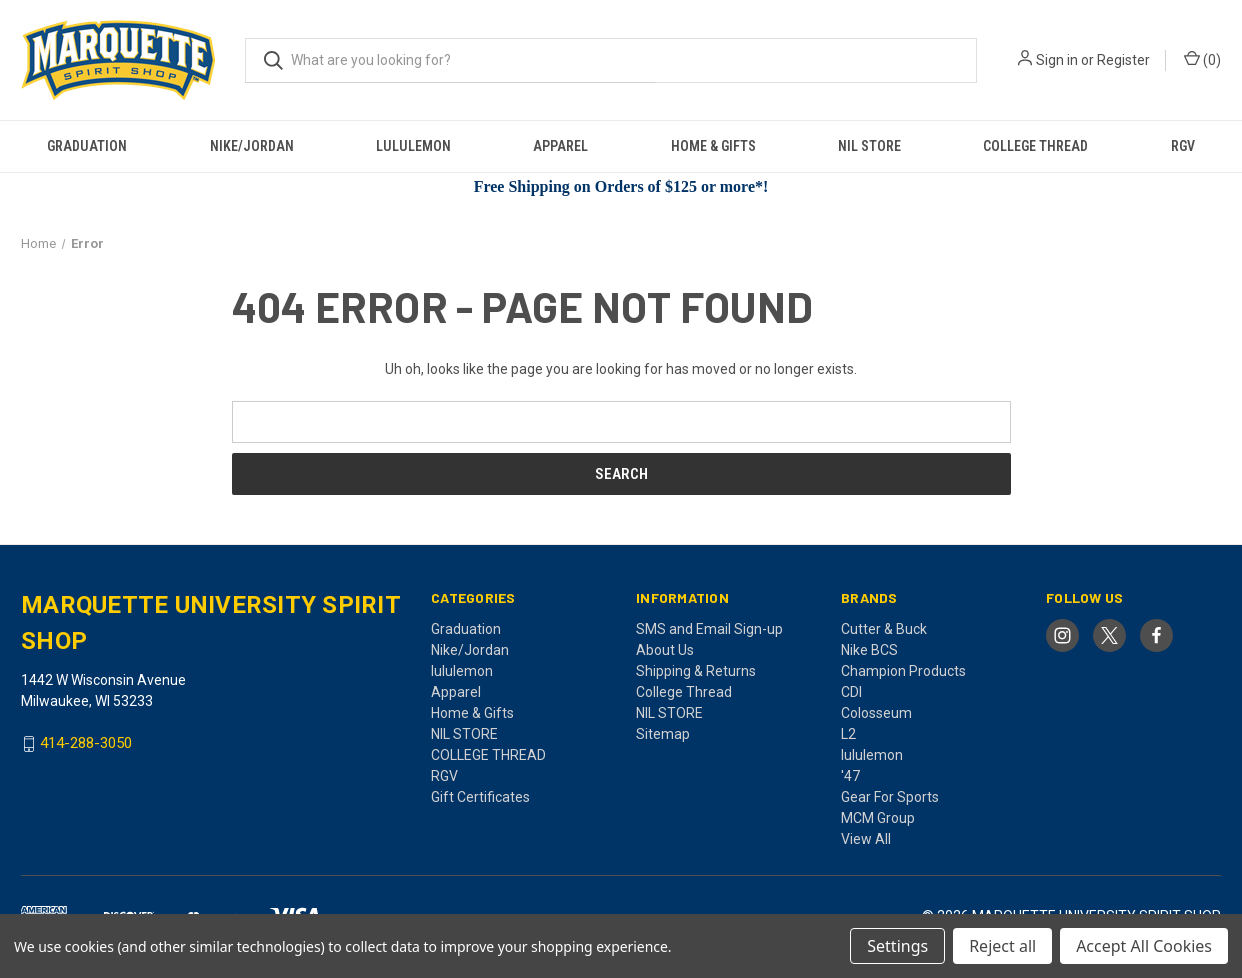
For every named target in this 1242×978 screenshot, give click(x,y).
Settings (897, 946)
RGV (1183, 146)
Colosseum (876, 713)
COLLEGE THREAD (1035, 146)
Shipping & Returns (696, 671)
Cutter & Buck (884, 629)
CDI (851, 692)
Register (1123, 60)
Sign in (1057, 60)
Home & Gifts (713, 146)
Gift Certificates (480, 797)
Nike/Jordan (252, 146)
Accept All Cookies (1144, 946)
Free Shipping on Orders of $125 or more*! (621, 186)
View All (866, 839)
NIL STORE (869, 146)
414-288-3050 (86, 744)
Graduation (87, 146)
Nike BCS (869, 650)
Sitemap (663, 734)
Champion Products (903, 671)
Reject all (1002, 946)
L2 (848, 734)
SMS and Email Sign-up (709, 629)
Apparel (560, 146)
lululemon (413, 146)
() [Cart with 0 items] (1202, 59)
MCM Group (878, 818)
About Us (665, 650)
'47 (850, 776)
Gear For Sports (890, 797)
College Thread (684, 692)
